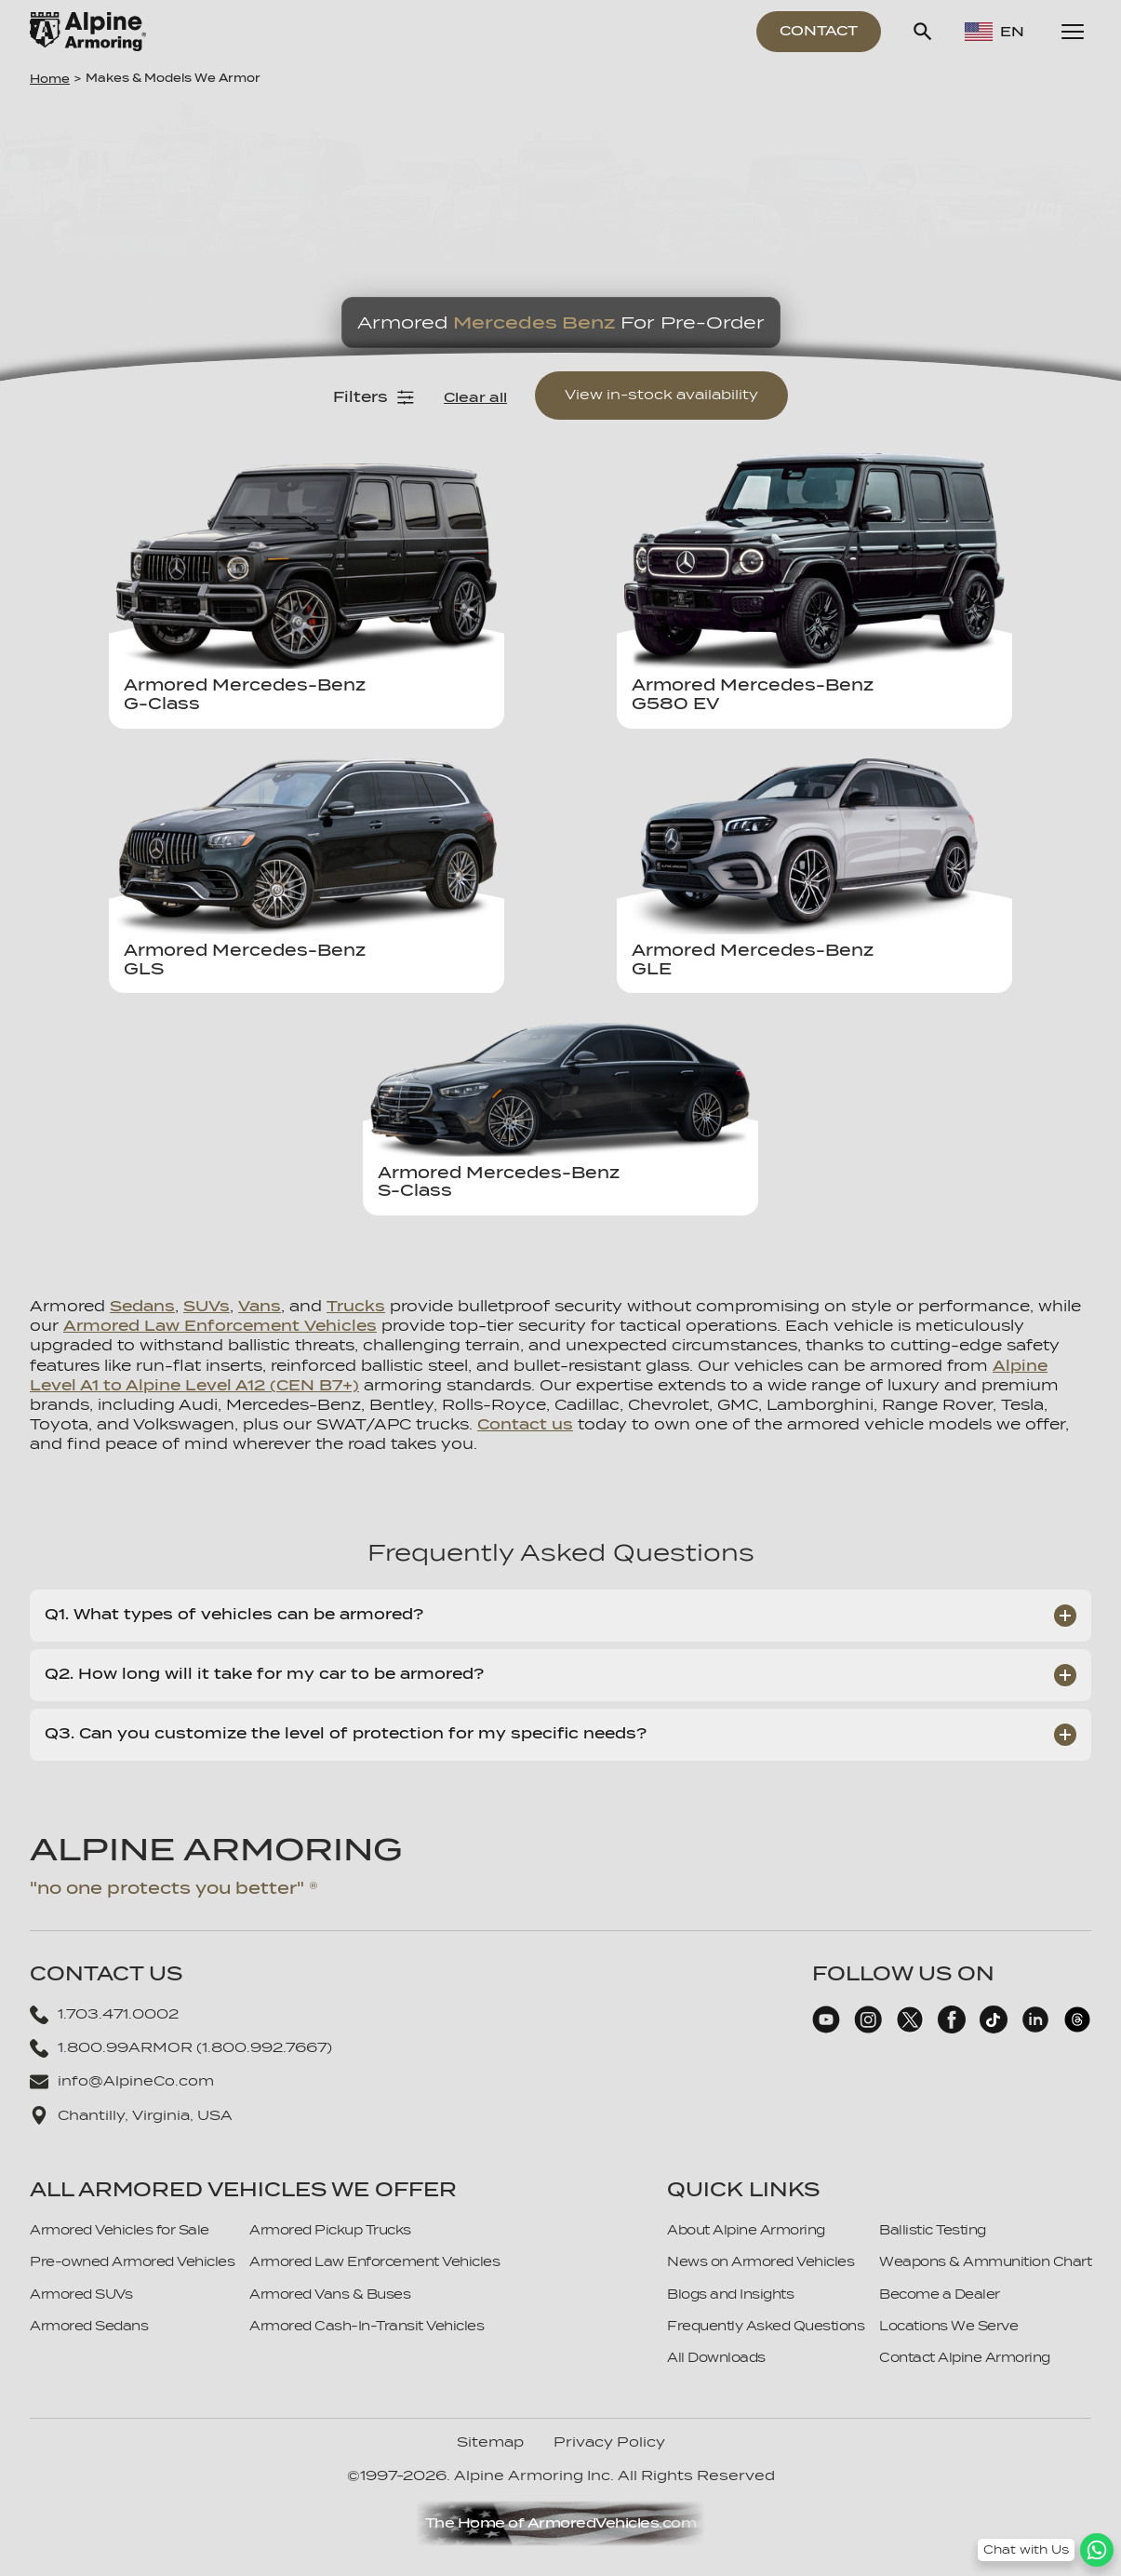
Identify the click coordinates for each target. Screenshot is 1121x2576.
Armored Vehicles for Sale (119, 2229)
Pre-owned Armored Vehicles (132, 2261)
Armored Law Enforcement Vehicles (220, 1326)
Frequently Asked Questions (765, 2325)
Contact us (525, 1424)
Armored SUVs (81, 2294)
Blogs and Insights (730, 2294)
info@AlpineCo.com (122, 2082)
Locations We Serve (948, 2325)
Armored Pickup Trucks (330, 2229)
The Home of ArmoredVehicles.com (561, 2523)
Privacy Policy (609, 2442)
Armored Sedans (89, 2325)
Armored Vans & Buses (329, 2294)
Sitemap (490, 2442)
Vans (259, 1306)
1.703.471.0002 (104, 2015)
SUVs (206, 1306)
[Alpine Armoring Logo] (88, 31)
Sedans (142, 1306)
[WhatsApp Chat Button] (1046, 2550)
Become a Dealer (939, 2294)
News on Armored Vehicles (760, 2261)
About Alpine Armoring (746, 2229)
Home (50, 79)
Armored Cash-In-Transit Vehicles (366, 2325)
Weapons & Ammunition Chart (985, 2261)
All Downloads (716, 2357)
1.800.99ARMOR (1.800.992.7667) (181, 2048)
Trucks (356, 1306)
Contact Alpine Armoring (964, 2357)
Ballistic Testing (932, 2229)
